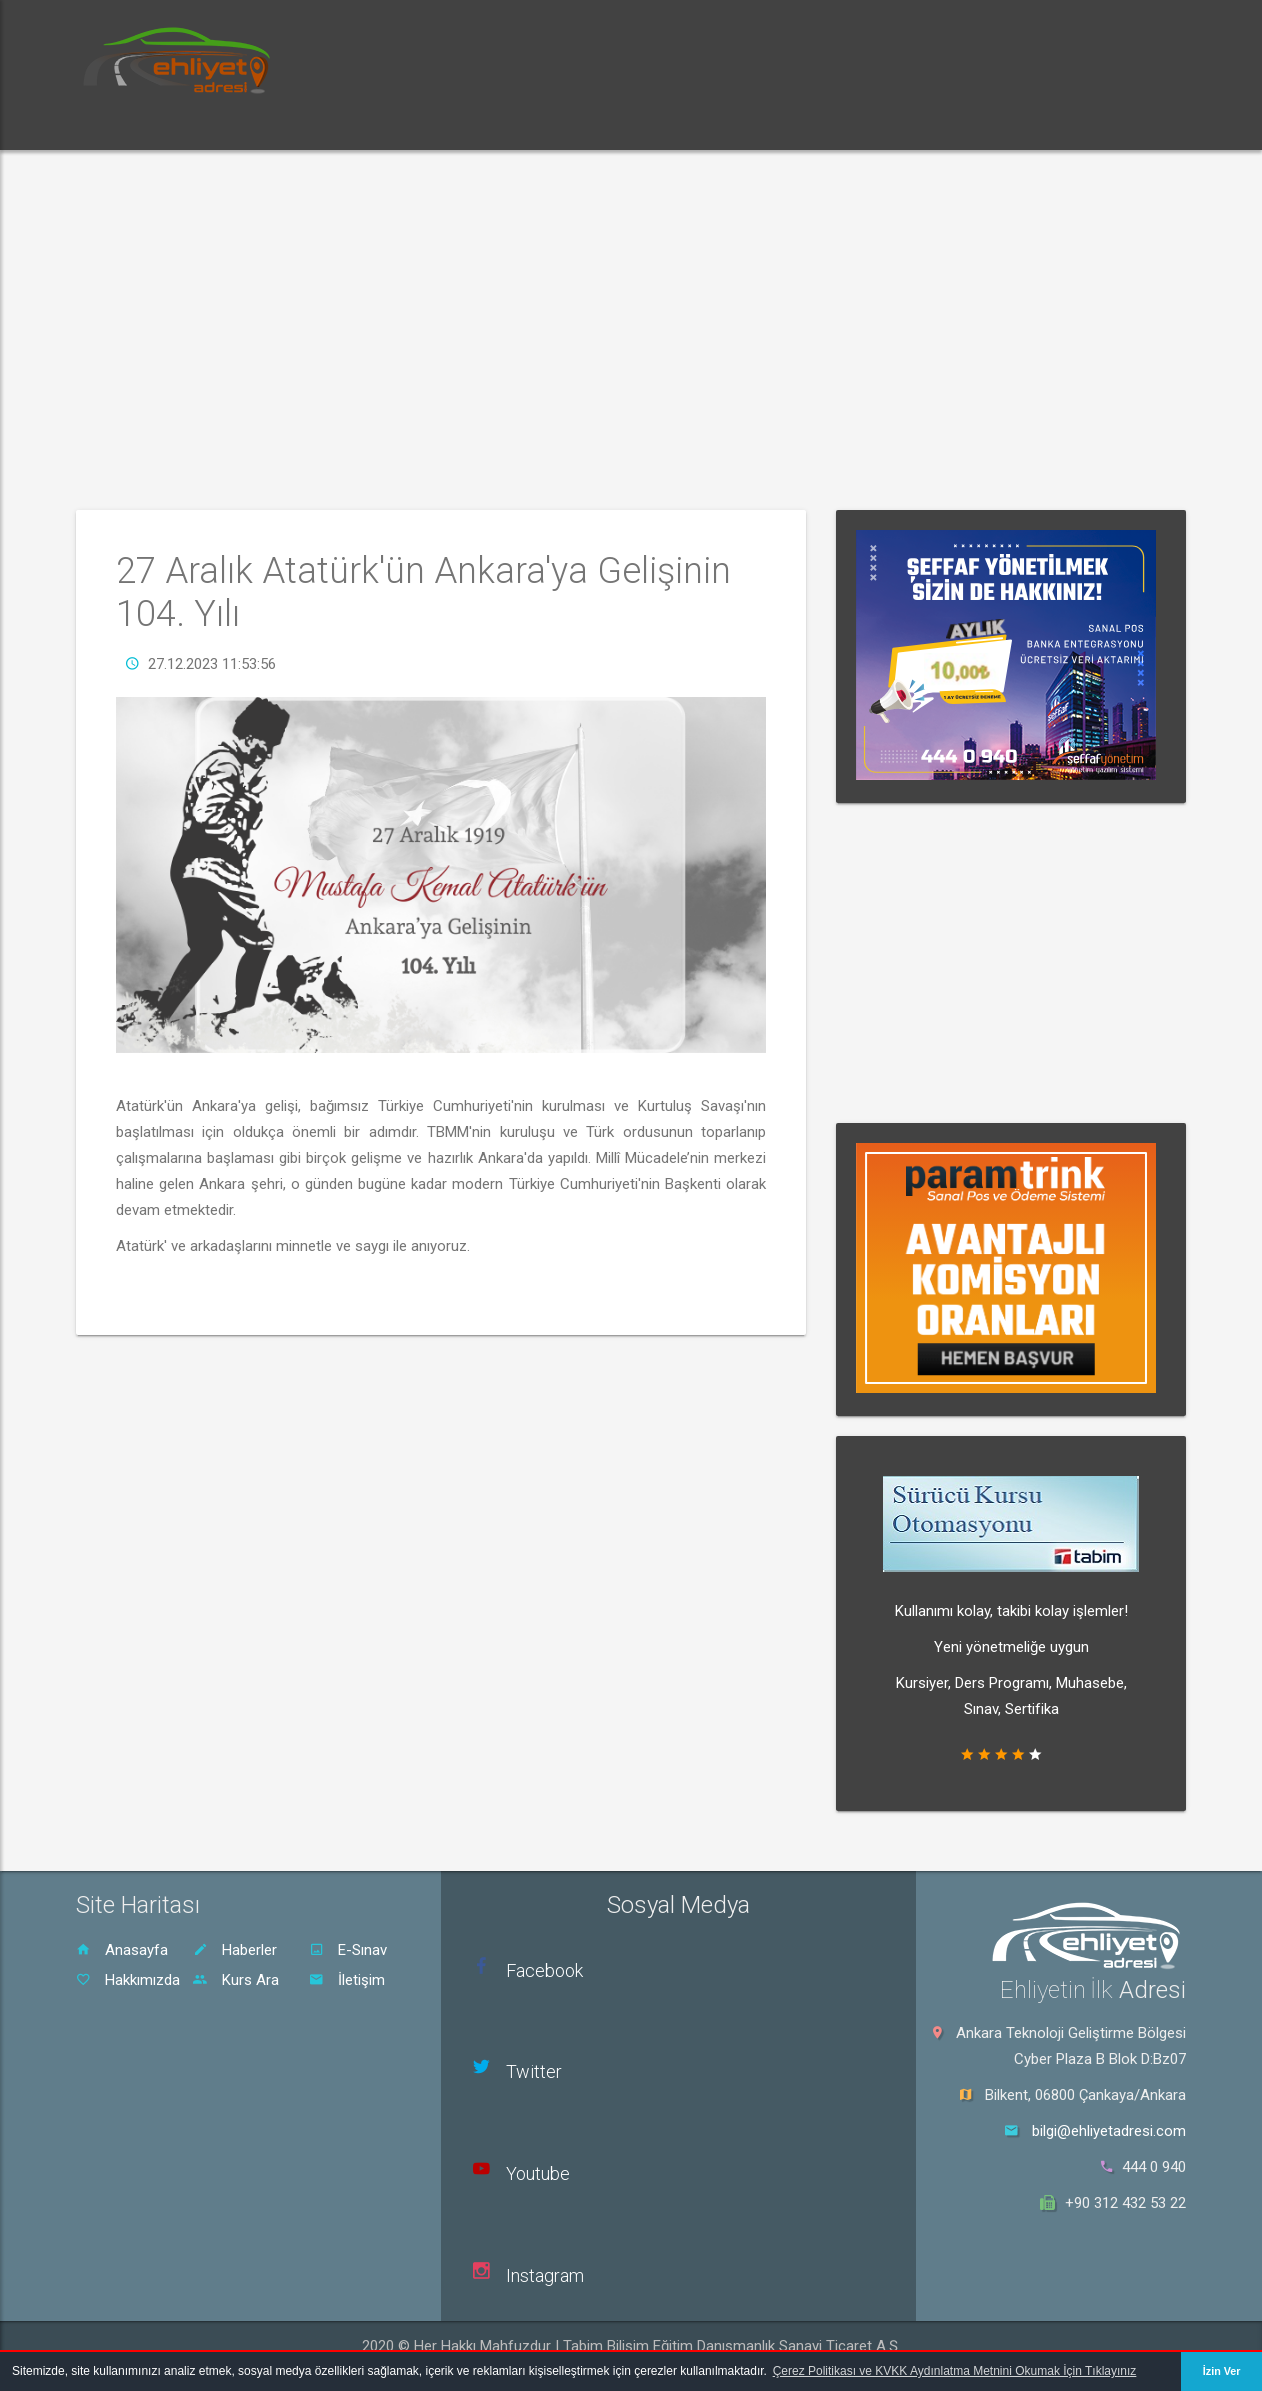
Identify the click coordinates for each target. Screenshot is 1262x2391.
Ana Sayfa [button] (131, 124)
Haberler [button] (236, 124)
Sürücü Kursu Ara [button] (640, 124)
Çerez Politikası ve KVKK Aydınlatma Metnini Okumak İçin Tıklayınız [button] (955, 2371)
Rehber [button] (516, 124)
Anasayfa (122, 1950)
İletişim (347, 1980)
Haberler (235, 1950)
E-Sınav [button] (332, 124)
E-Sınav (348, 1950)
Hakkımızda (128, 1980)
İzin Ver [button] (1222, 2371)
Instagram (545, 2275)
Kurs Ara (236, 1980)
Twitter (534, 2071)
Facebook (544, 1970)
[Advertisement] (631, 330)
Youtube (538, 2173)
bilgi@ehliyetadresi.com (1109, 2131)
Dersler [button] (425, 124)
